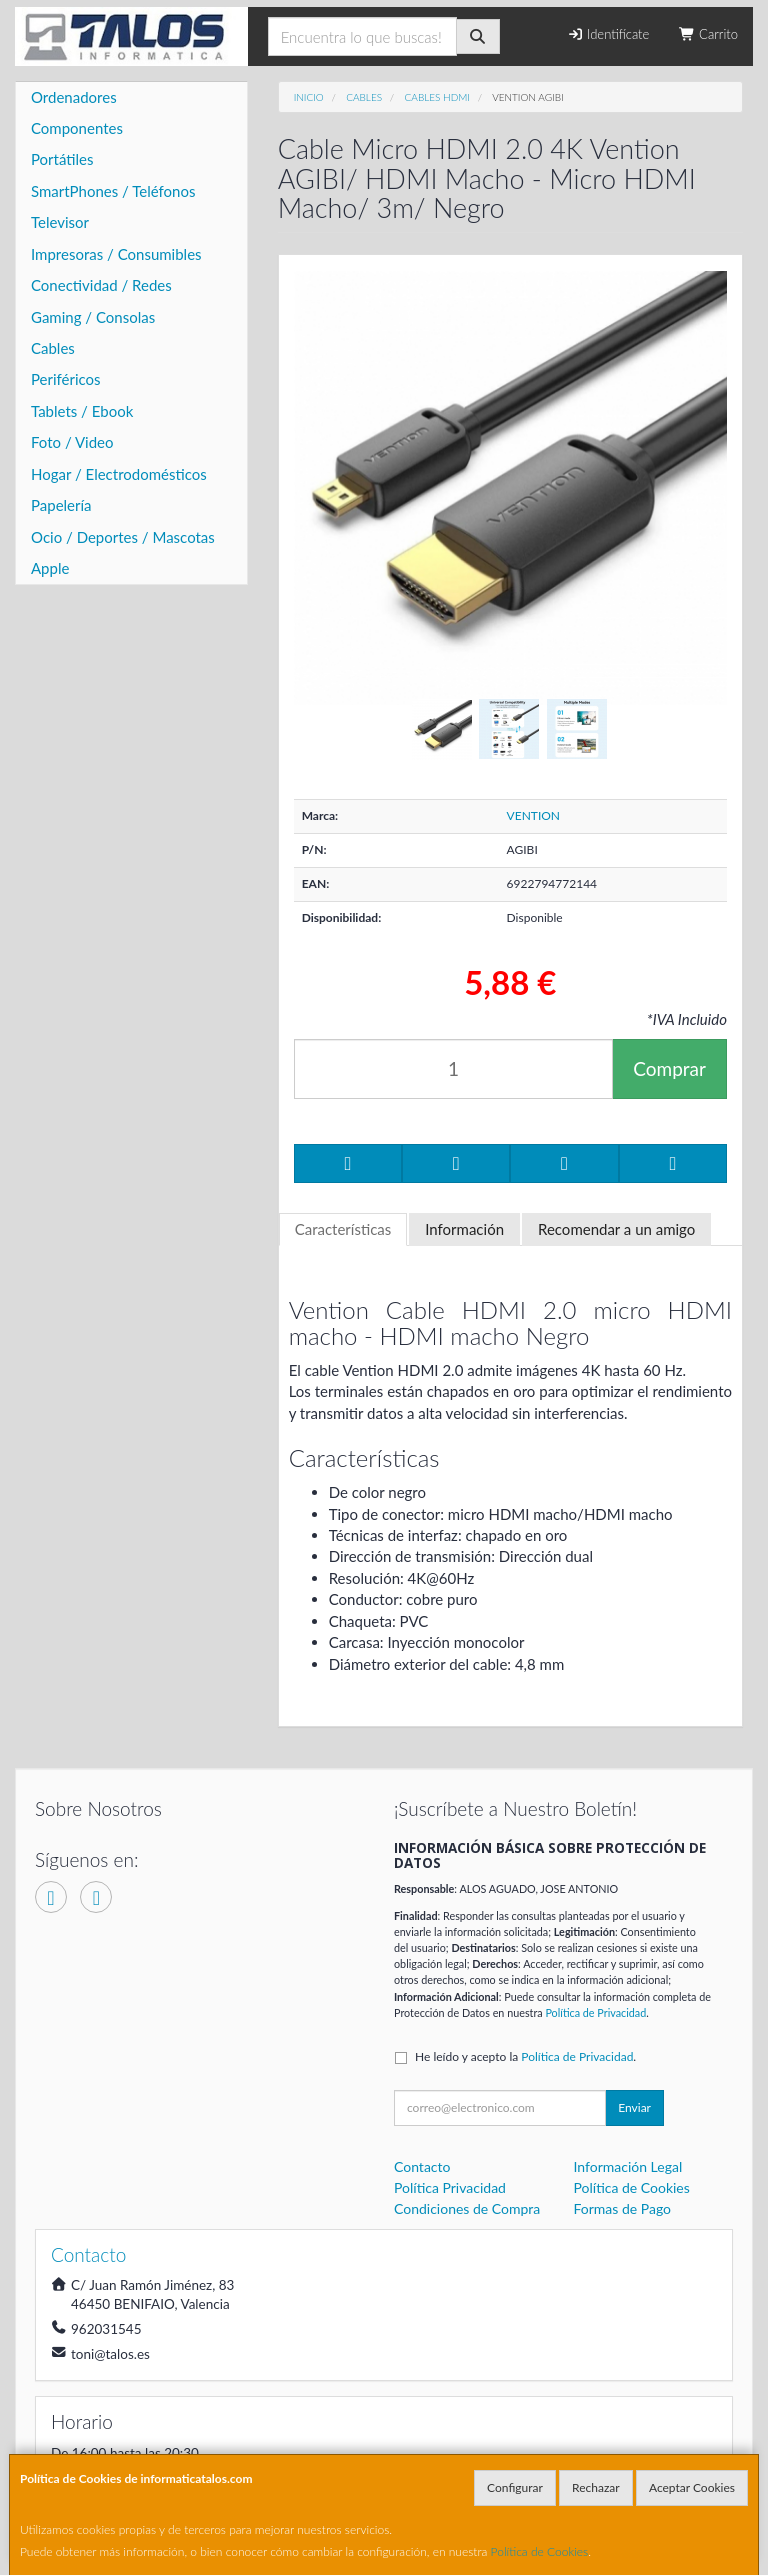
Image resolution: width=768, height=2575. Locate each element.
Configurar (515, 2487)
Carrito (708, 34)
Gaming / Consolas (93, 317)
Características (343, 1229)
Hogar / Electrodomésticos (119, 474)
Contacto (422, 2166)
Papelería (61, 505)
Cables (53, 348)
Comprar (669, 1068)
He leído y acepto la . (525, 2056)
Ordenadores (74, 97)
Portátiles (62, 159)
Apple (50, 568)
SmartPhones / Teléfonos (113, 191)
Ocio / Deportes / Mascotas (123, 537)
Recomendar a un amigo (616, 1229)
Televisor (60, 222)
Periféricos (66, 379)
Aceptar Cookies (692, 2487)
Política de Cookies (540, 2551)
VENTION (533, 815)
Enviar (634, 2107)
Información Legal (628, 2166)
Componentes (77, 128)
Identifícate (608, 34)
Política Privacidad (450, 2187)
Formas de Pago (623, 2208)
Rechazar (596, 2487)
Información (464, 1229)
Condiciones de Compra (467, 2208)
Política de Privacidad (595, 2012)
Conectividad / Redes (101, 285)
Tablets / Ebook (82, 411)
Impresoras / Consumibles (116, 254)
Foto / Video (72, 442)
